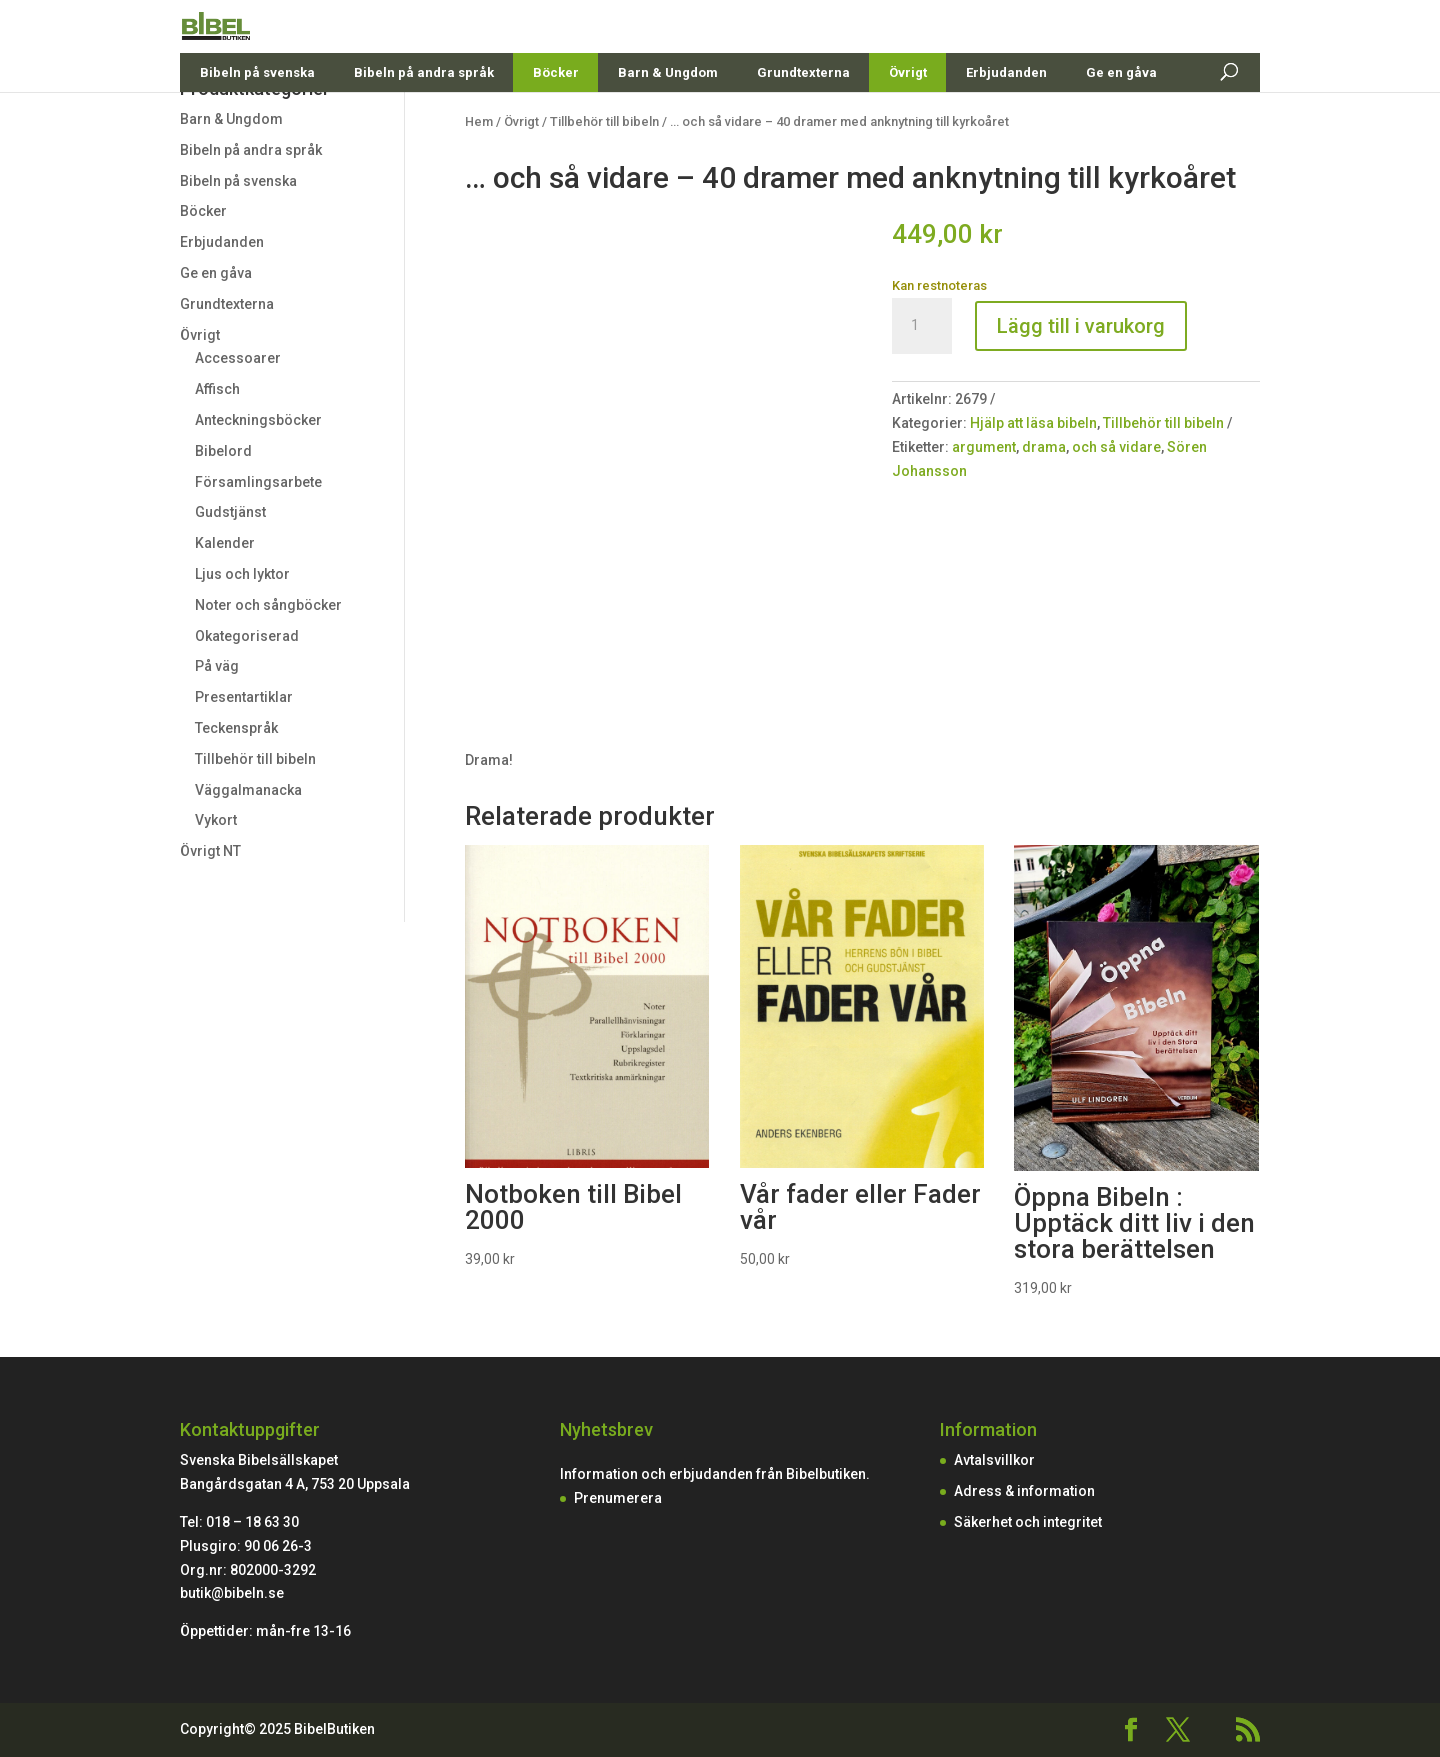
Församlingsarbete (258, 482)
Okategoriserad (247, 636)
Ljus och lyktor (242, 574)
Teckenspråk (236, 728)
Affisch (217, 389)
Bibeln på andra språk (424, 119)
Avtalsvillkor (994, 1460)
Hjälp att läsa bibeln (1033, 423)
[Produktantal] (922, 326)
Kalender (225, 543)
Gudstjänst (230, 512)
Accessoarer (238, 358)
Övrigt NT (210, 851)
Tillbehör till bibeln (255, 759)
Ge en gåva (1121, 119)
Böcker (556, 119)
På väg (217, 666)
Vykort (216, 820)
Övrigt (908, 119)
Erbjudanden (1006, 119)
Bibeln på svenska (257, 119)
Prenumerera (618, 1498)
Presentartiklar (244, 697)
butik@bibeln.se (232, 1593)
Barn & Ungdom (668, 119)
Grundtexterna (803, 119)
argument (984, 447)
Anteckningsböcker (258, 420)
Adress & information (1024, 1491)
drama (1044, 447)
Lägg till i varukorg (1081, 326)
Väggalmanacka (248, 790)
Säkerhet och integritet (1028, 1522)
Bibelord (223, 451)
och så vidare (1116, 447)
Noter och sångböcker (268, 605)
